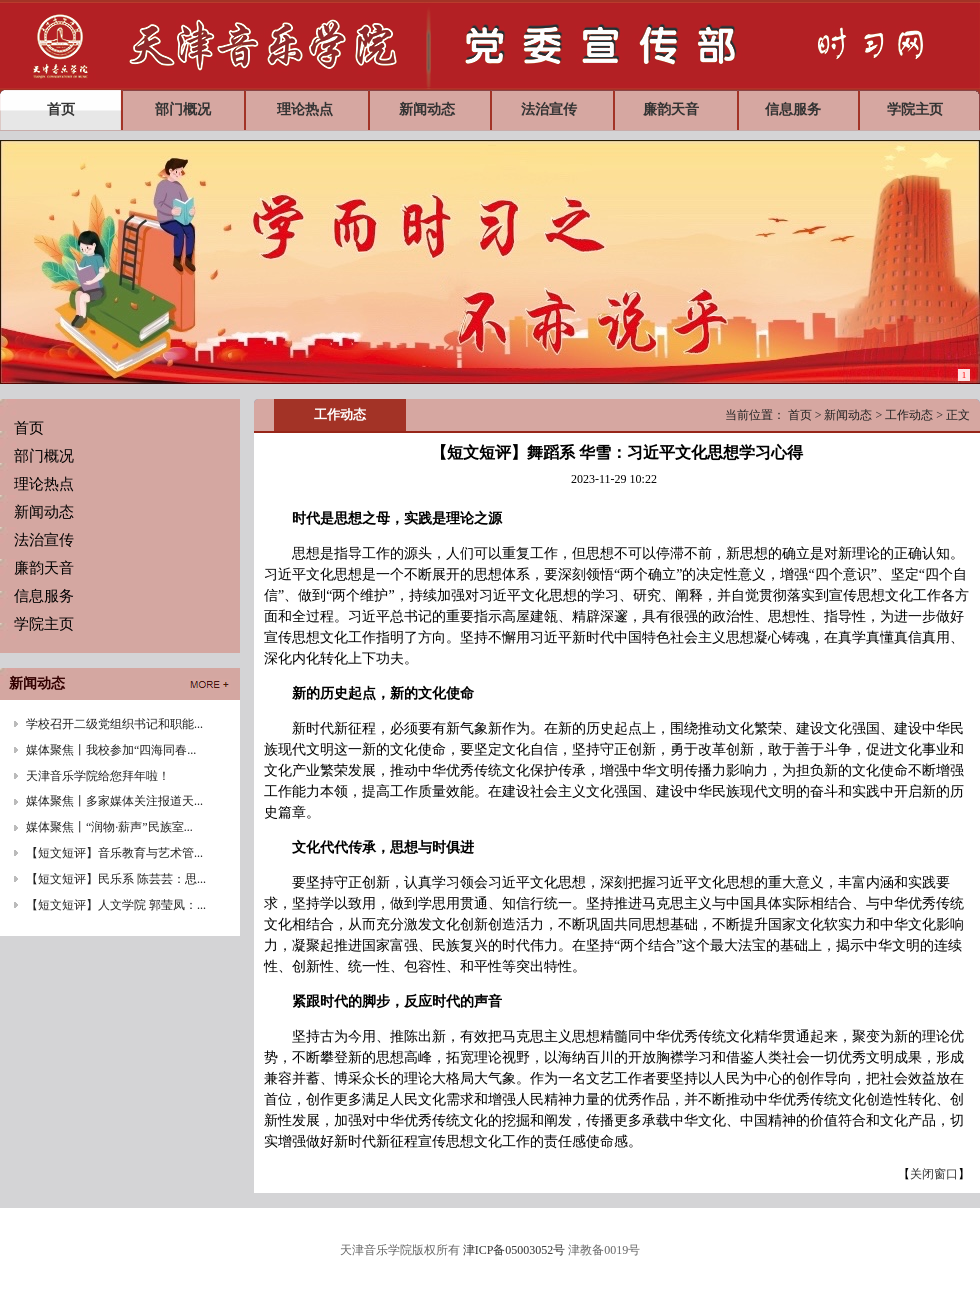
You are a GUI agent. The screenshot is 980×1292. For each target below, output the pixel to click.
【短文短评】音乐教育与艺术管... (114, 853)
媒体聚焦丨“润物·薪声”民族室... (109, 827)
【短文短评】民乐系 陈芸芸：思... (116, 879)
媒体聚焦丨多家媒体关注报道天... (114, 801)
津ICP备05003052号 (514, 1250)
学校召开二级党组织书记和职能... (114, 724)
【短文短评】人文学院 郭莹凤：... (116, 905)
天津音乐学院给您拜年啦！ (98, 776)
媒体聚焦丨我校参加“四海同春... (111, 750)
